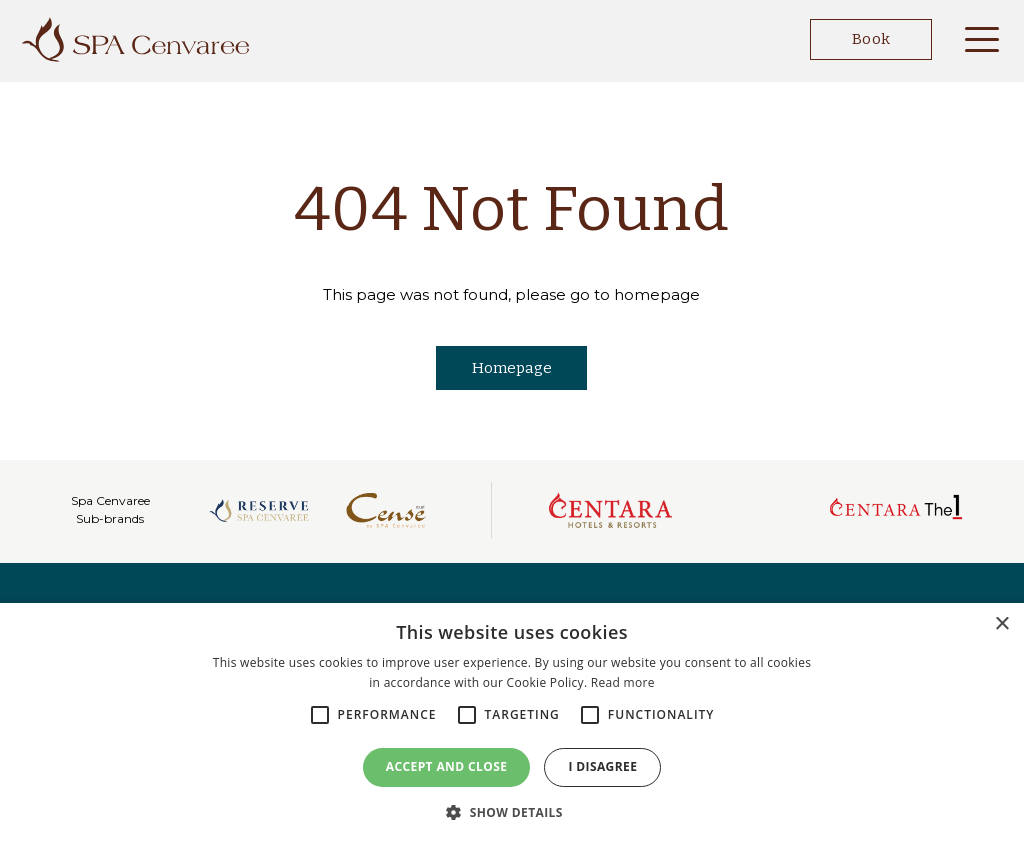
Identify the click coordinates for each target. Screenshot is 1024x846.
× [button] (1001, 624)
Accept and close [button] (447, 766)
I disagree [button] (602, 766)
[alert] (512, 724)
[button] (512, 812)
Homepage (512, 368)
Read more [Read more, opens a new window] (623, 682)
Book (857, 39)
